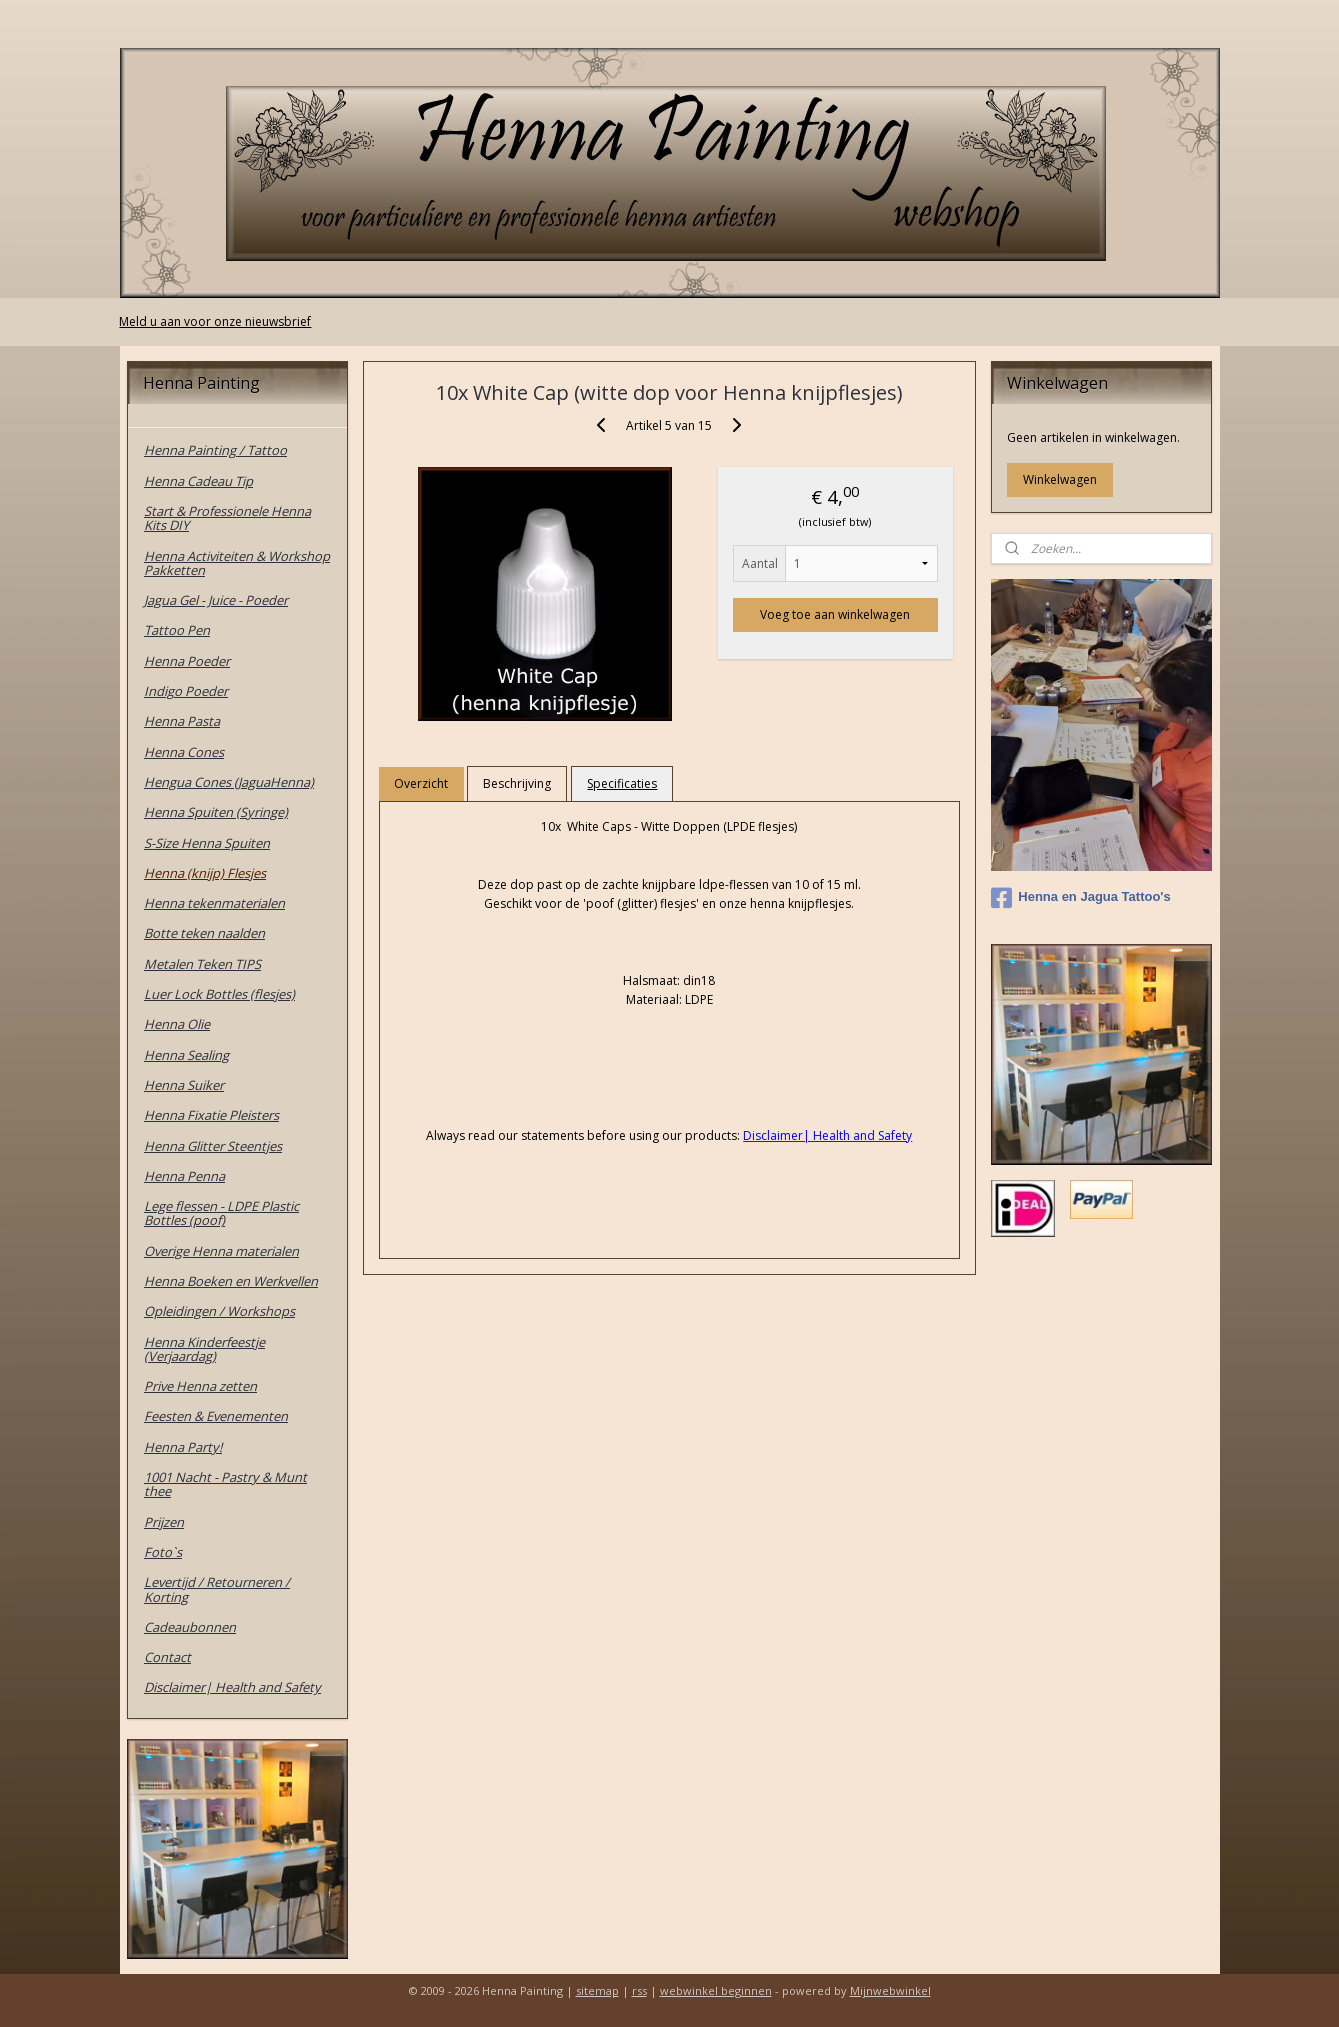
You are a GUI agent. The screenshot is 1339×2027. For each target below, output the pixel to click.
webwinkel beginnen (716, 1990)
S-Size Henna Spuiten (207, 843)
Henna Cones (184, 752)
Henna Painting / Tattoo (215, 450)
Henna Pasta (182, 721)
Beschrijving (518, 783)
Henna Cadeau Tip (198, 481)
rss (639, 1990)
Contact (167, 1657)
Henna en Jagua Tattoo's (1080, 898)
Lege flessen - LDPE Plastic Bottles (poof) (221, 1213)
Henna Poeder (187, 661)
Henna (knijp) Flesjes (205, 873)
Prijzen (164, 1522)
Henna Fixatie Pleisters (211, 1115)
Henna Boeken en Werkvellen (231, 1281)
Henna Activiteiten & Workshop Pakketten (237, 563)
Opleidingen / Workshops (219, 1311)
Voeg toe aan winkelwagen (836, 614)
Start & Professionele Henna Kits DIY (227, 518)
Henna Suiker (184, 1085)
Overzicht (422, 783)
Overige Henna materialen (221, 1251)
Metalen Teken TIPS (202, 964)
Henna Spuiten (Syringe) (216, 812)
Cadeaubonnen (190, 1627)
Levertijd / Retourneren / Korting (217, 1589)
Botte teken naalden (204, 933)
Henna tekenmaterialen (214, 903)
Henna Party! (183, 1447)
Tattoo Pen (177, 630)
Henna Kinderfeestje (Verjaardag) (204, 1349)
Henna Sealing (186, 1055)
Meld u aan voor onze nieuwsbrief (215, 321)
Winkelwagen (1060, 479)
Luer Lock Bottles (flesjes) (219, 994)
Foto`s (163, 1552)
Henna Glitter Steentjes (213, 1146)
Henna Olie (177, 1024)
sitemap (597, 1990)
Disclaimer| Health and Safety (232, 1687)
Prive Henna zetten (200, 1386)
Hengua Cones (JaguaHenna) (229, 782)
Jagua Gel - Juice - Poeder (216, 600)
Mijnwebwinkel (890, 1990)
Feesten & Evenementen (216, 1416)
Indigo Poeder (186, 691)
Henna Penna (184, 1176)
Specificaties (623, 783)
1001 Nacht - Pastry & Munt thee (225, 1484)
